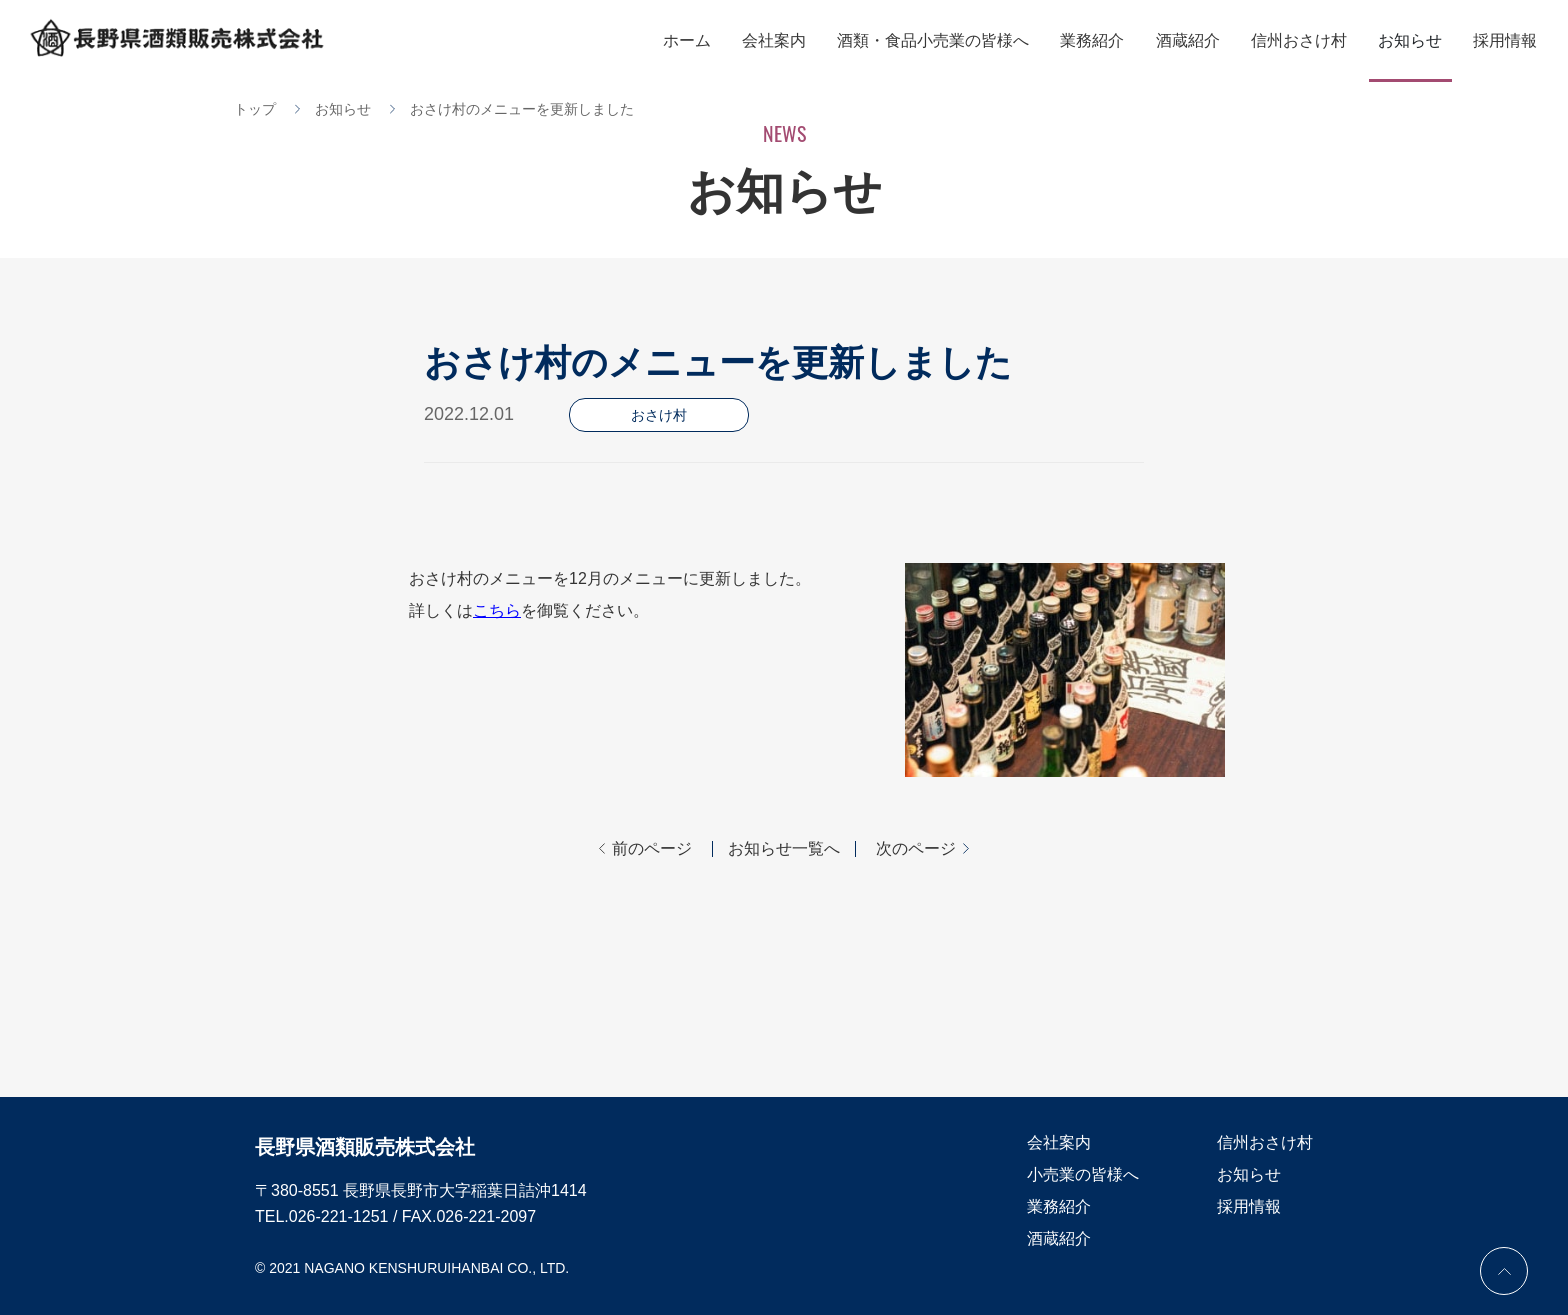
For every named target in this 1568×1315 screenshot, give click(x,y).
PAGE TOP (1504, 1271)
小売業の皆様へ (1083, 1174)
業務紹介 (1098, 40)
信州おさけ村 (1302, 40)
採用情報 (1506, 40)
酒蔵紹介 (1192, 40)
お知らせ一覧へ (784, 849)
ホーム (696, 40)
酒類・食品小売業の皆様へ (940, 40)
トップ (255, 109)
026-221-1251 (339, 1216)
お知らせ (1412, 40)
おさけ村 (659, 415)
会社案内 (782, 40)
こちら (497, 610)
